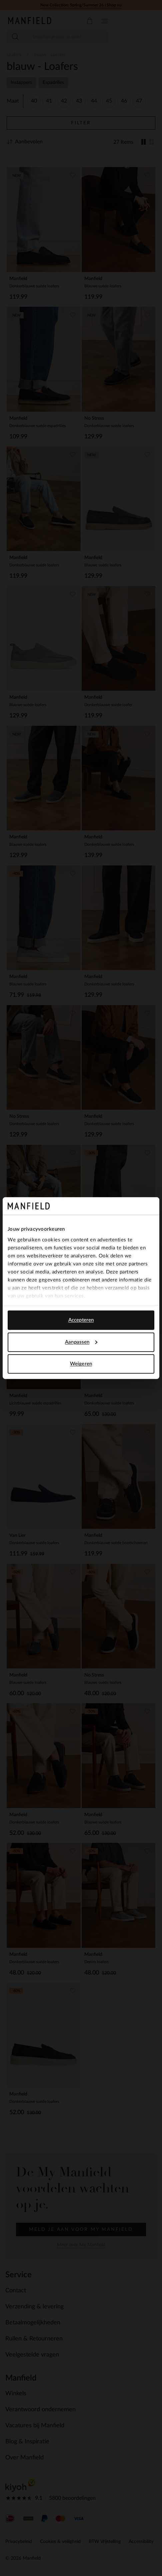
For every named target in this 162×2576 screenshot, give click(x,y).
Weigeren (81, 1363)
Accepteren (81, 1320)
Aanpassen (81, 1341)
